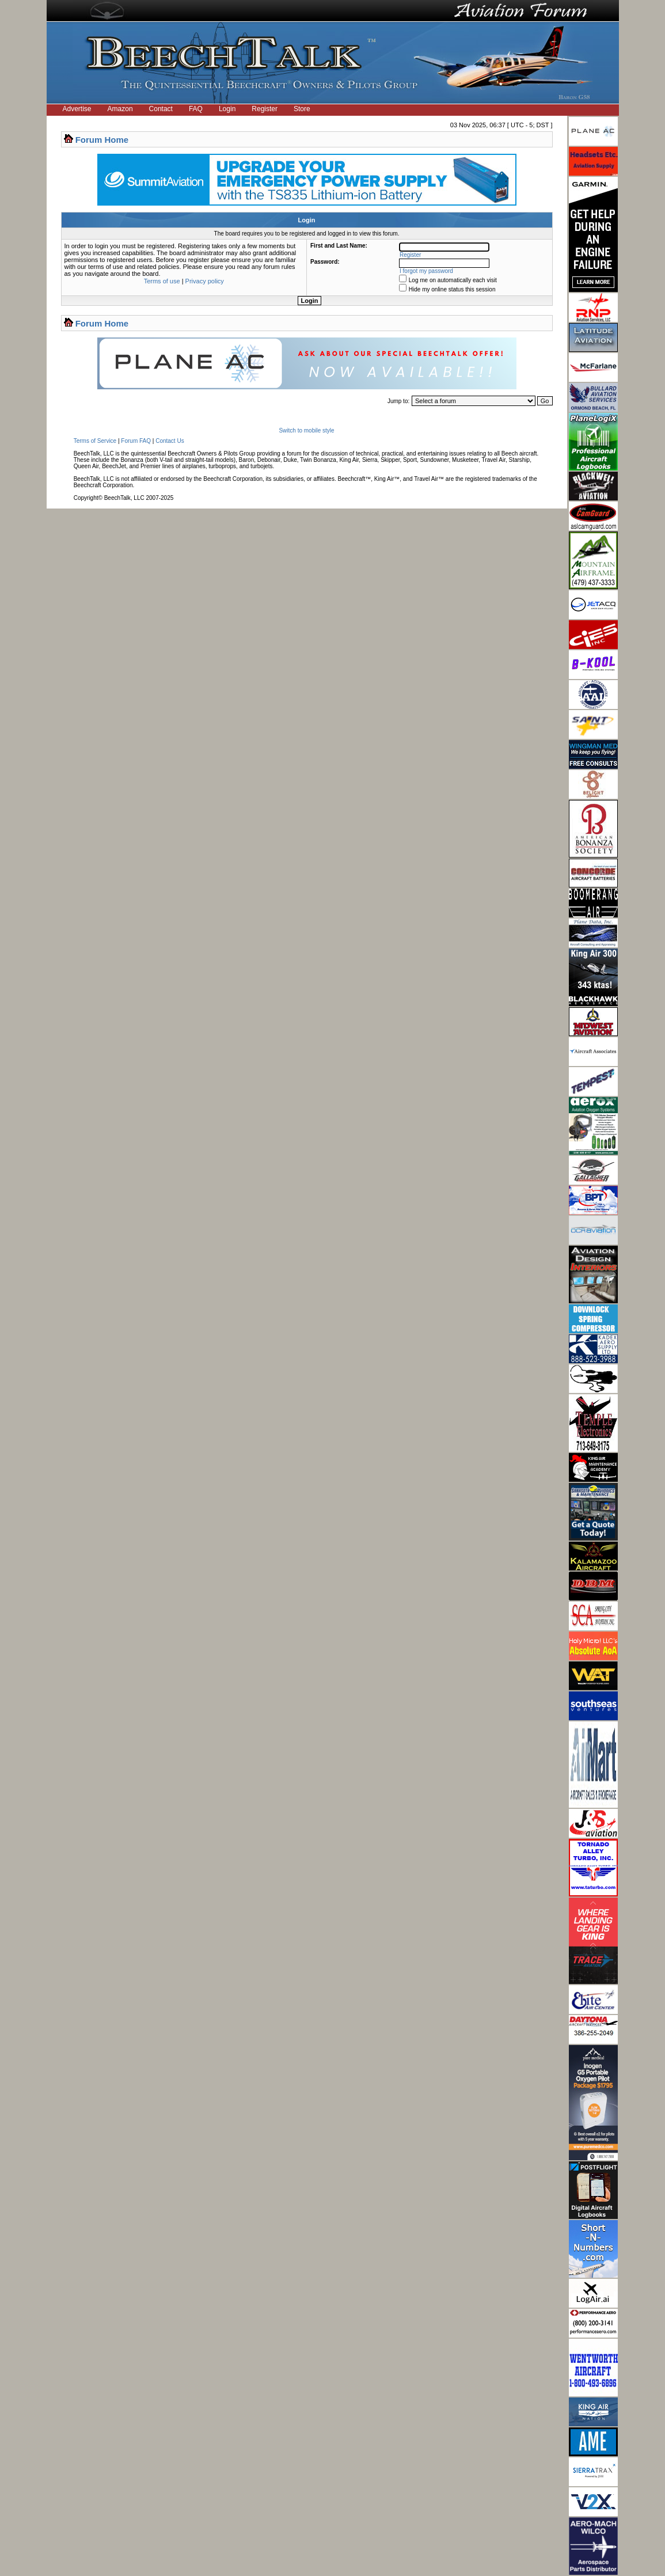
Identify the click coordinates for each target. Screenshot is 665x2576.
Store (302, 109)
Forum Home (102, 140)
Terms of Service (95, 441)
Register (265, 109)
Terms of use (162, 281)
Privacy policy (204, 281)
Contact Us (169, 441)
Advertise (77, 109)
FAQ (196, 109)
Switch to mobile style (306, 430)
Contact (161, 109)
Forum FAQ (136, 441)
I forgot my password (426, 271)
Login (227, 109)
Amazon (120, 109)
